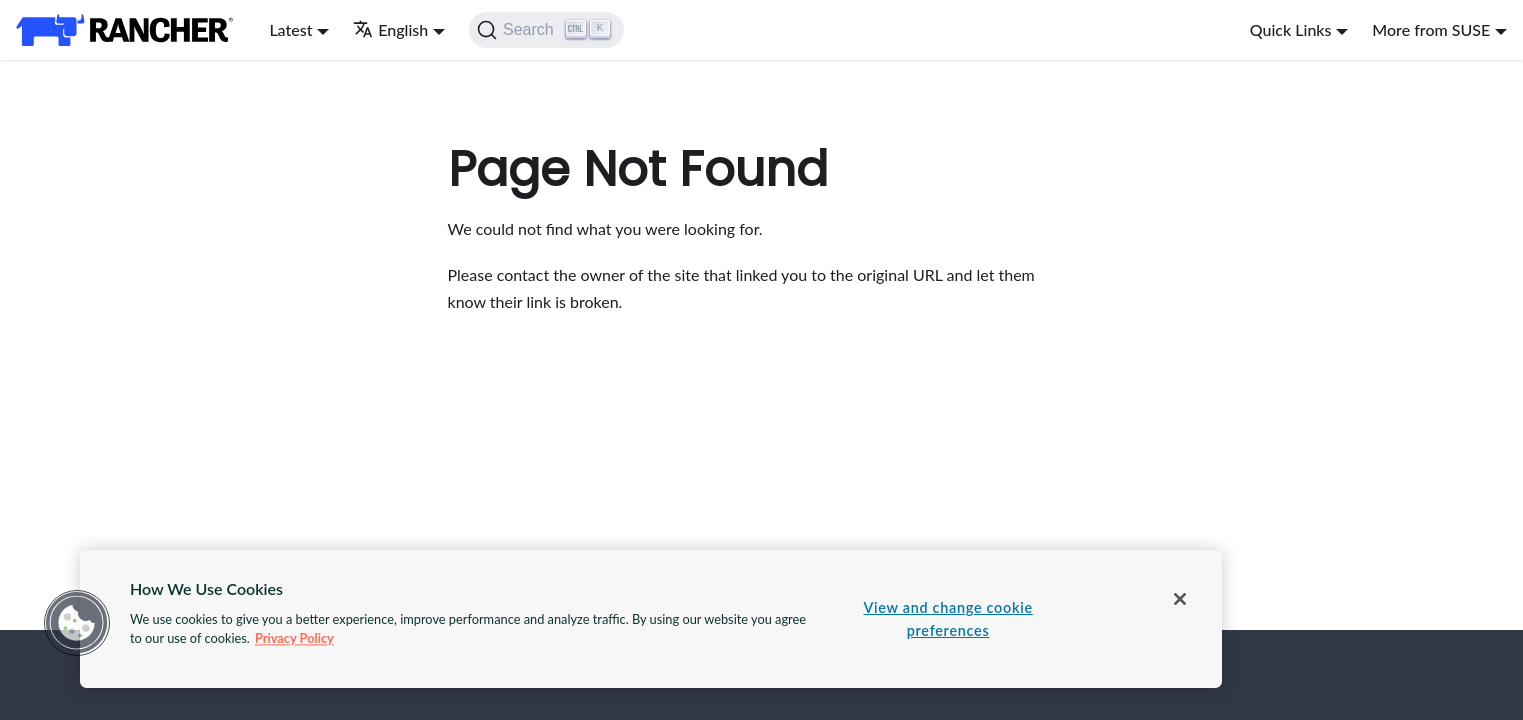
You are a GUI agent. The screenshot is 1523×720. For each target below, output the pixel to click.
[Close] (1180, 599)
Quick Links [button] (1291, 29)
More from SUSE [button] (1431, 29)
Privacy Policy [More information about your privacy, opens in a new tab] (294, 638)
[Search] (546, 30)
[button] (77, 623)
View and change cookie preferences (947, 619)
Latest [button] (290, 29)
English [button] (390, 29)
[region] (651, 619)
